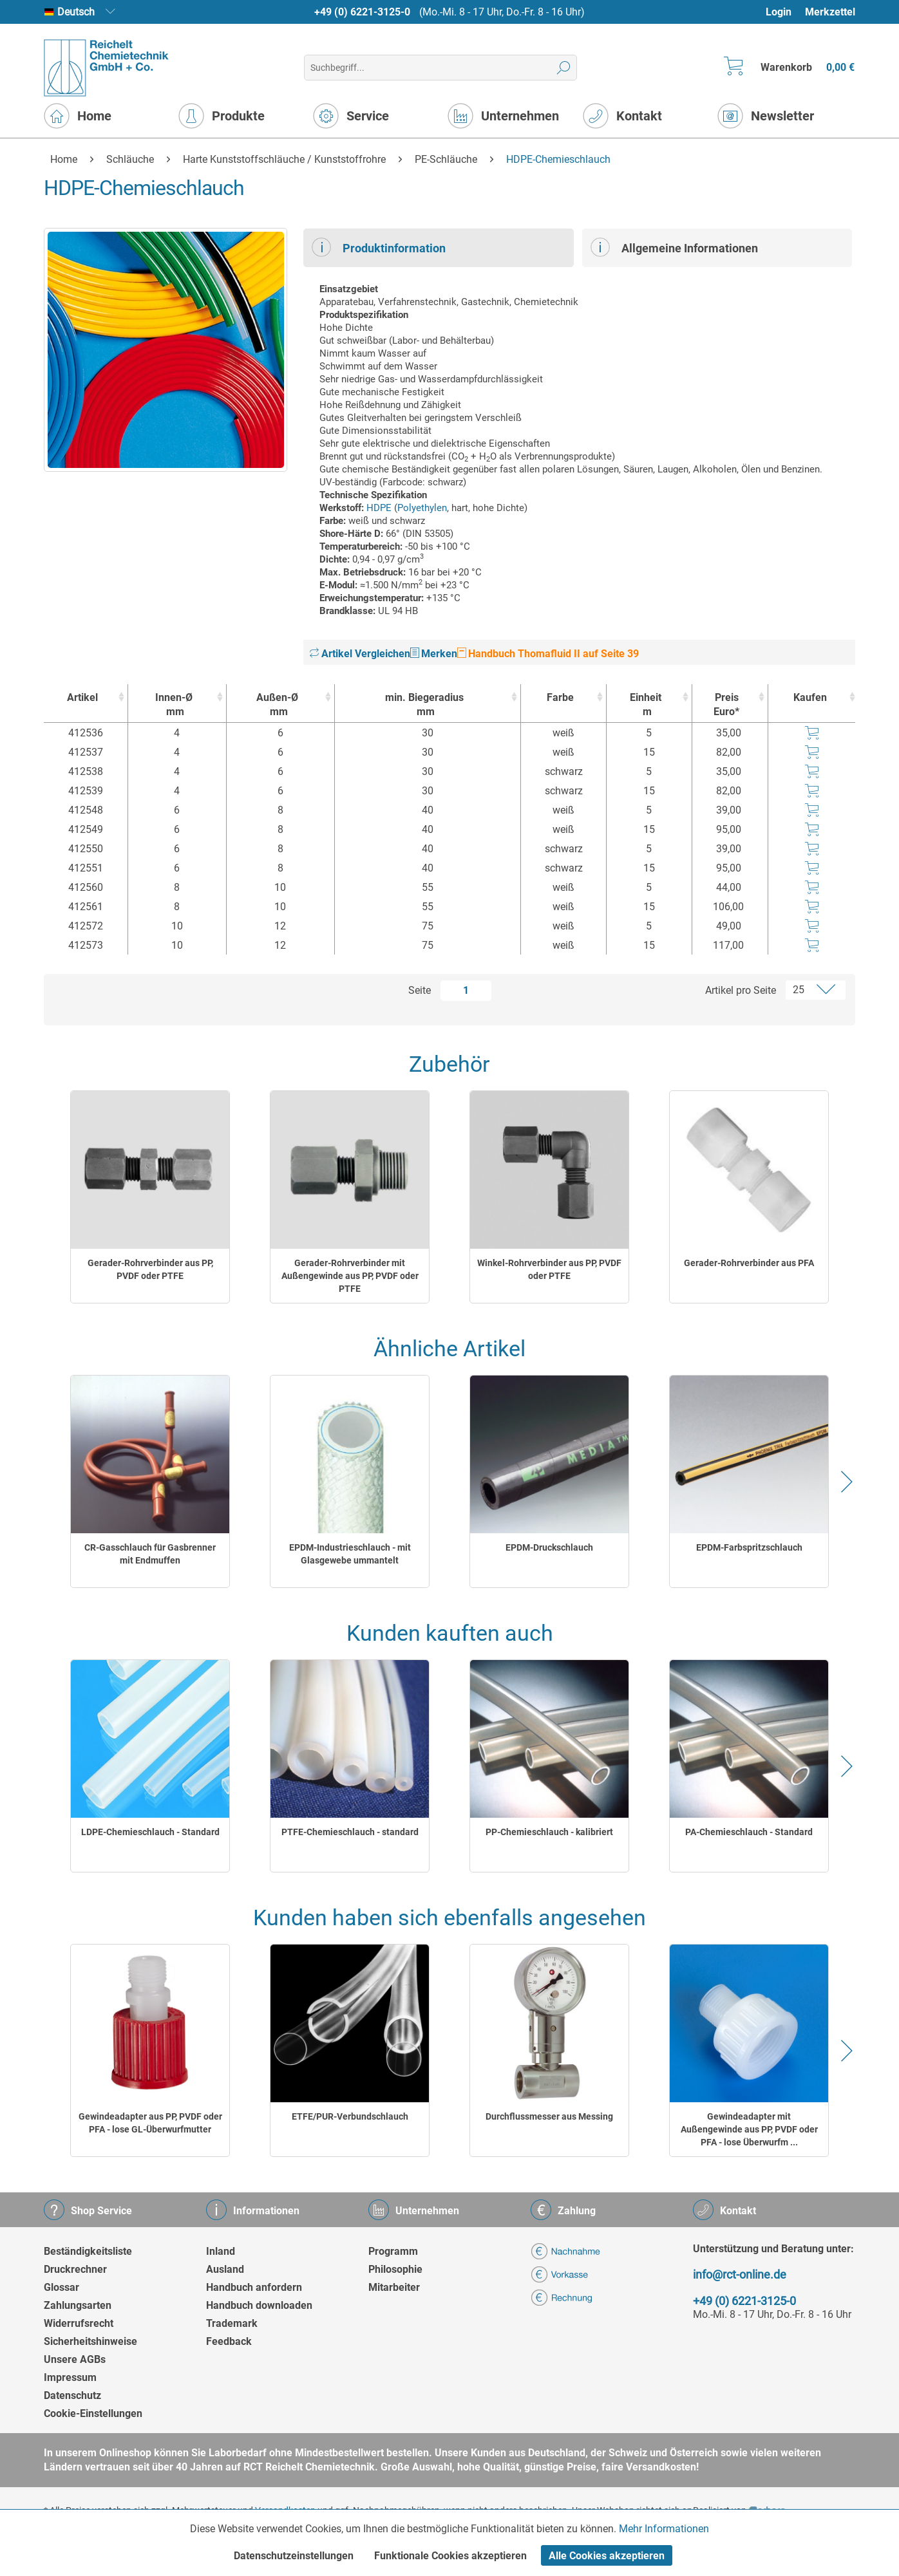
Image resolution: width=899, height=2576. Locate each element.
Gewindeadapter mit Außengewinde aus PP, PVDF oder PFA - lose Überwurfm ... (749, 2129)
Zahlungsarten (77, 2305)
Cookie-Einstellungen (93, 2413)
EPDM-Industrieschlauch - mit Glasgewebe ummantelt (350, 1553)
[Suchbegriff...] (440, 67)
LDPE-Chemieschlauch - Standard (150, 1832)
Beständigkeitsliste (88, 2251)
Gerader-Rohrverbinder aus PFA (749, 1263)
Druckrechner (75, 2269)
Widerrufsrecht (78, 2323)
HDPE (379, 508)
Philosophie (395, 2269)
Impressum (70, 2377)
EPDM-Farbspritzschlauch (749, 1547)
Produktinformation (379, 247)
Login (778, 12)
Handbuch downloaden (259, 2305)
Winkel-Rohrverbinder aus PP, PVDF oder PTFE (549, 1269)
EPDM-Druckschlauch (549, 1547)
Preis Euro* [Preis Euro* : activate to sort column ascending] (726, 704)
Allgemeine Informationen (674, 247)
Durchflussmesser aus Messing (549, 2116)
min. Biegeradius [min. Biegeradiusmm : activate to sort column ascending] (424, 705)
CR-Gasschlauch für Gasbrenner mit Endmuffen (150, 1553)
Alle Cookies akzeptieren (607, 2556)
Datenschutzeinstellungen (294, 2556)
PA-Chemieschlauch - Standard (749, 1832)
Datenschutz (72, 2395)
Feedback (229, 2341)
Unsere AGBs (75, 2359)
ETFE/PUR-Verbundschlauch (350, 2116)
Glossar (61, 2287)
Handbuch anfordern (254, 2287)
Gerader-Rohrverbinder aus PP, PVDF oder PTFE (150, 1269)
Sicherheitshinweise (90, 2341)
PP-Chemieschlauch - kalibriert (549, 1832)
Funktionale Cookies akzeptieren (450, 2556)
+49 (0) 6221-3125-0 (362, 12)
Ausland (225, 2269)
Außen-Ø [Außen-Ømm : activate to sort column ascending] (277, 705)
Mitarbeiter (394, 2287)
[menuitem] (784, 12)
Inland (220, 2251)
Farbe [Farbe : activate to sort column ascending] (560, 697)
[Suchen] (564, 67)
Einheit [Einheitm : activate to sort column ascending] (646, 705)
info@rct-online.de (739, 2274)
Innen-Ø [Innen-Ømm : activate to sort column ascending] (174, 705)
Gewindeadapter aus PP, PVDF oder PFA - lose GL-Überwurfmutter (150, 2122)
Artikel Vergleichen (360, 654)
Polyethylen (422, 508)
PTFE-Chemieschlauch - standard (350, 1832)
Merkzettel (830, 12)
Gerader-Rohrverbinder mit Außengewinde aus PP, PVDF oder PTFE (350, 1276)
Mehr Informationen (664, 2529)
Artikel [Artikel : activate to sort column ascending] (82, 697)
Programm (393, 2251)
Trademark (232, 2323)
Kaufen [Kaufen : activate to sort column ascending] (810, 697)
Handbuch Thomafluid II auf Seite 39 (548, 654)
